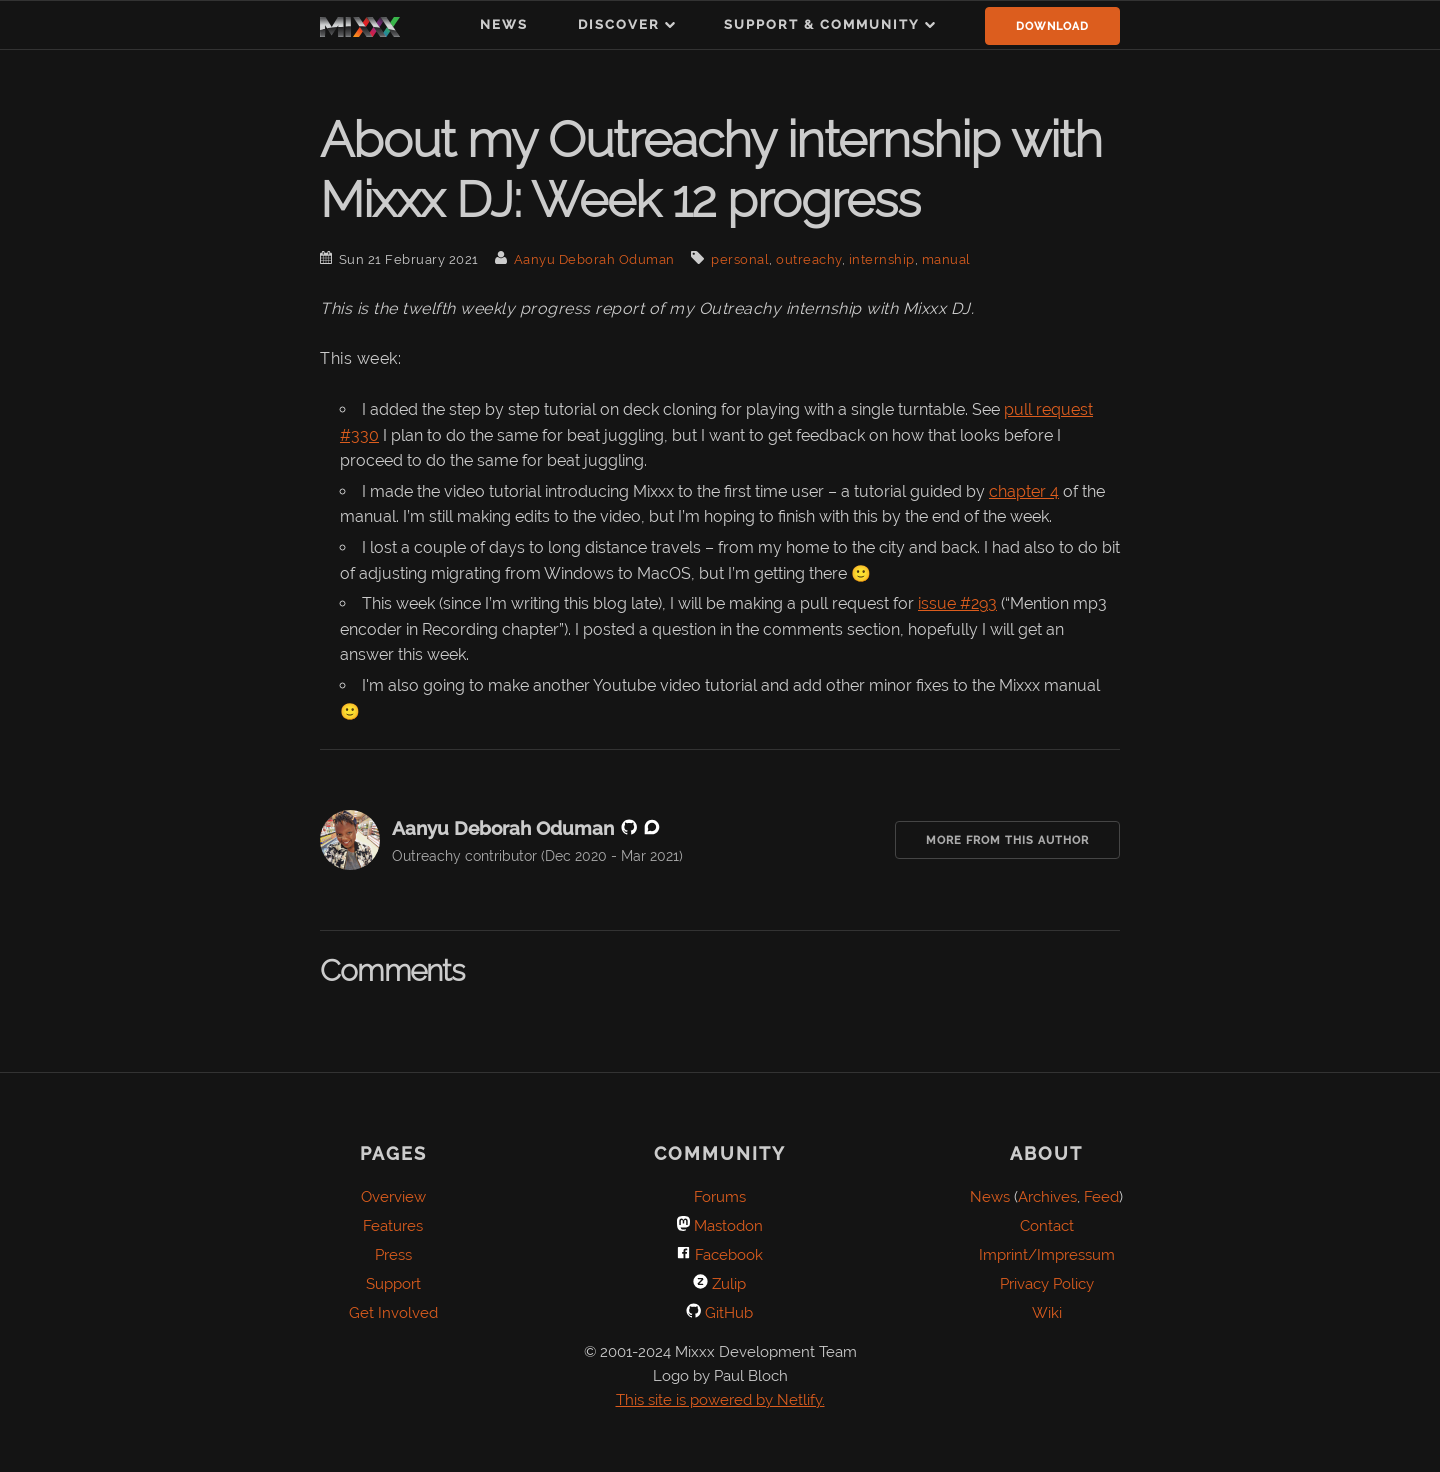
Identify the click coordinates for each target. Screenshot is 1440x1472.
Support (393, 1284)
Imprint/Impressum (1047, 1255)
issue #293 (957, 603)
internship (882, 259)
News (504, 24)
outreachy (809, 259)
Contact (1047, 1226)
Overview (393, 1197)
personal (740, 259)
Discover (619, 24)
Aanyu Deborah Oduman (594, 259)
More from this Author (1007, 840)
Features (393, 1226)
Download (1052, 26)
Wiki (1047, 1313)
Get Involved (393, 1313)
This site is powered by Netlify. (720, 1400)
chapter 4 (1024, 491)
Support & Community (822, 24)
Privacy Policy (1047, 1284)
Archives (1047, 1197)
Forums (720, 1197)
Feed (1101, 1197)
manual (946, 259)
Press (393, 1255)
